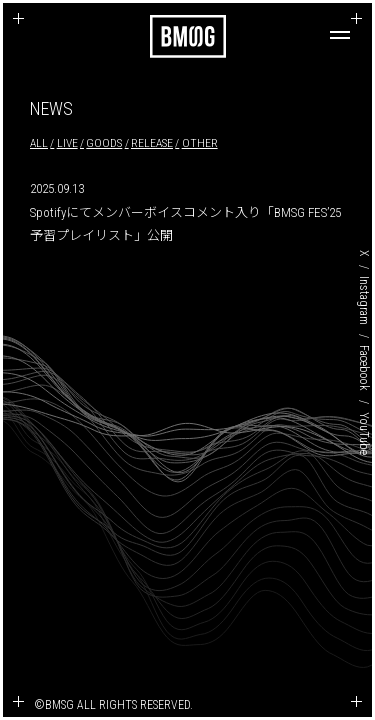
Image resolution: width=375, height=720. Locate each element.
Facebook (364, 368)
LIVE (67, 143)
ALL (39, 143)
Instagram (364, 300)
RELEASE (152, 143)
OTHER (200, 143)
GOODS (104, 143)
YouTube (364, 433)
